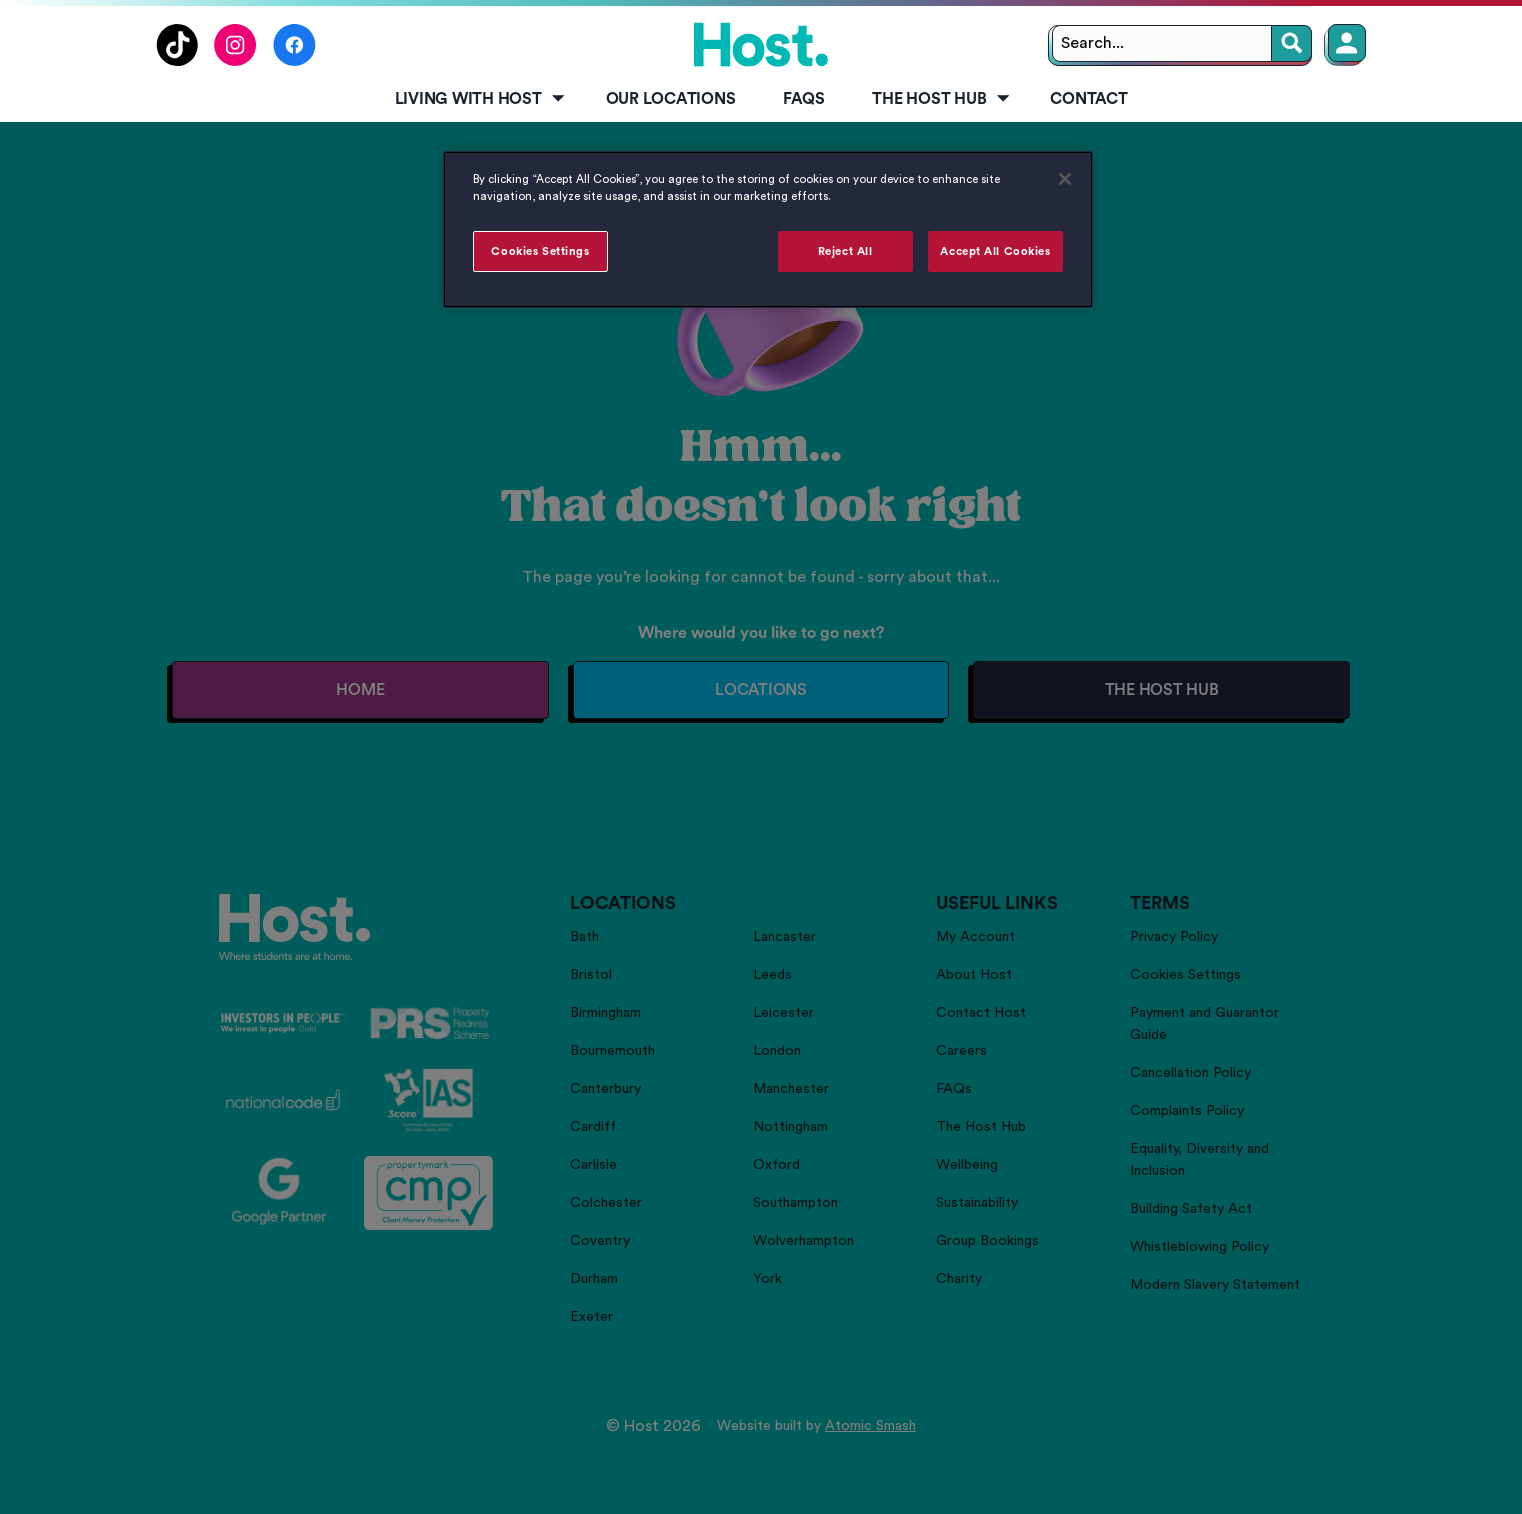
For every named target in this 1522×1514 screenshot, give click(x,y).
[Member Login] (1347, 43)
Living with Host (481, 99)
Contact (1088, 99)
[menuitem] (476, 100)
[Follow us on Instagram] (235, 61)
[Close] (1065, 179)
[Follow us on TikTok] (177, 61)
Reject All (845, 251)
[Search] (1292, 43)
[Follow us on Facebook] (294, 61)
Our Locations (671, 99)
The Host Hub (942, 99)
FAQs (803, 99)
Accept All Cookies (995, 251)
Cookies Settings (540, 251)
